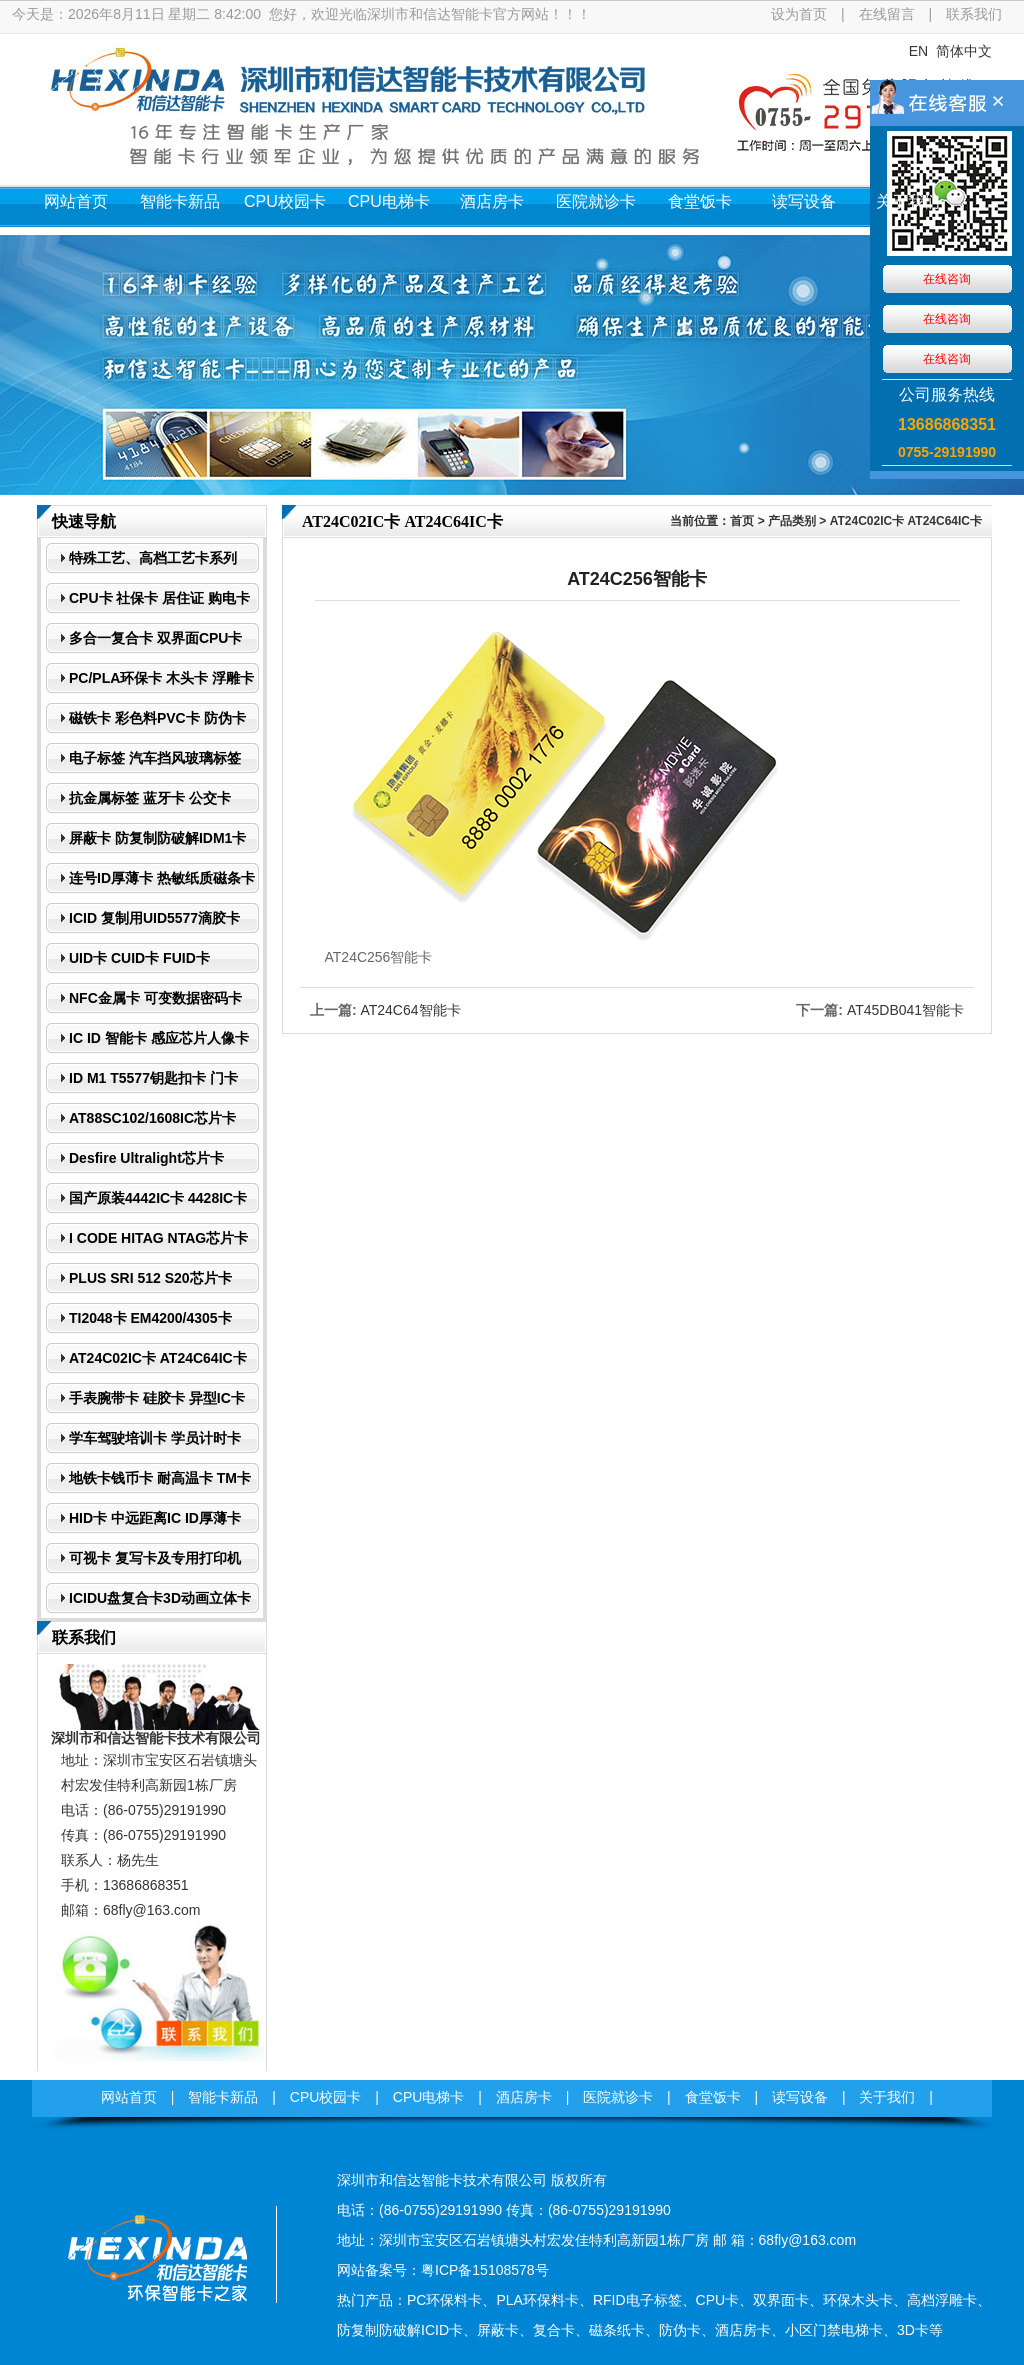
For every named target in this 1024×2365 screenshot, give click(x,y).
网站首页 (76, 201)
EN (918, 51)
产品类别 (792, 521)
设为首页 (799, 14)
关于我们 (908, 201)
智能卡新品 (180, 201)
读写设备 (804, 201)
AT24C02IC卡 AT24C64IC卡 (906, 521)
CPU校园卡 (285, 201)
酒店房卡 (492, 201)
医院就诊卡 (596, 201)
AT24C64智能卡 (410, 1010)
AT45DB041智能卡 (905, 1010)
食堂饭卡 (700, 201)
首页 (742, 521)
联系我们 (974, 14)
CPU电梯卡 (389, 201)
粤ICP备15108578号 (485, 2270)
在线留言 (887, 14)
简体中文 (964, 51)
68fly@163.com (151, 1910)
